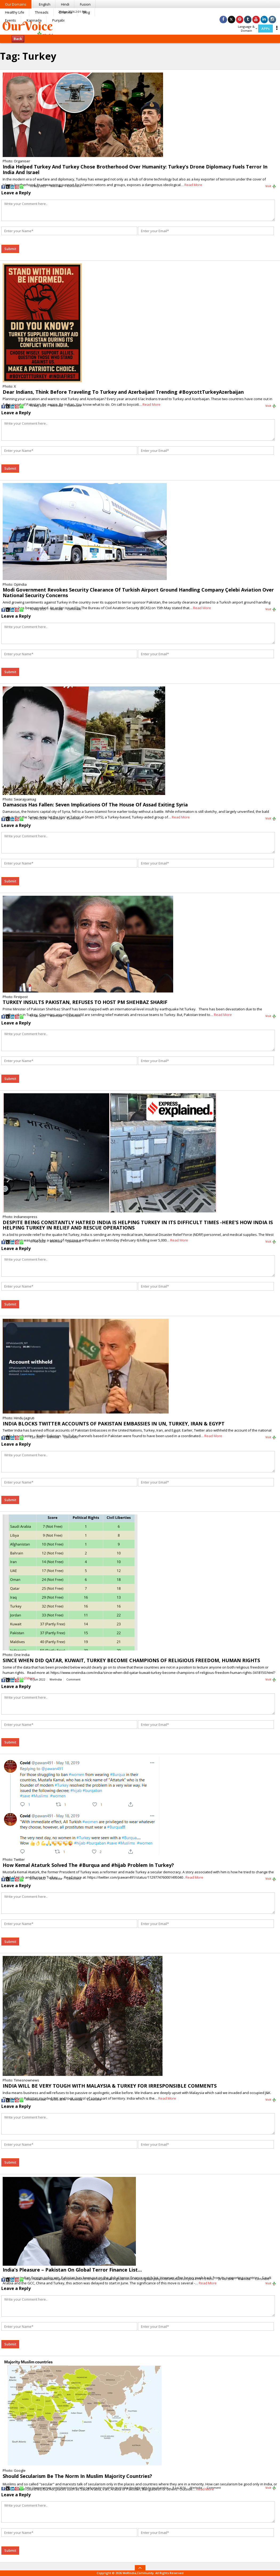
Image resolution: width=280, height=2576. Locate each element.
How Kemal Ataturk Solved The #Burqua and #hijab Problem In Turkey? (88, 1865)
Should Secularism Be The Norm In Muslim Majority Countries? (77, 2476)
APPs (265, 28)
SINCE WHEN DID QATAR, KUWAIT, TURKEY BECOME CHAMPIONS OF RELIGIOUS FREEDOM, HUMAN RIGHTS (131, 1660)
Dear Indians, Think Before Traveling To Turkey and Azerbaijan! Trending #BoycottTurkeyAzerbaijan (123, 392)
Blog (86, 12)
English (44, 4)
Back (18, 38)
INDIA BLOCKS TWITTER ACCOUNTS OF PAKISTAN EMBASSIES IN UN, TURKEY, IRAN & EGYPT (114, 1423)
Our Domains (15, 4)
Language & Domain (247, 29)
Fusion (85, 4)
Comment (74, 186)
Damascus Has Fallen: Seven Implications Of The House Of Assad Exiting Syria (95, 804)
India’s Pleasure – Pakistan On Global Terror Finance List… (72, 2269)
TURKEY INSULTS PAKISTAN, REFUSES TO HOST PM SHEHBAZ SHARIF (85, 1002)
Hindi (65, 4)
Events (10, 20)
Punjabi (58, 20)
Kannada (34, 20)
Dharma (65, 12)
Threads (41, 12)
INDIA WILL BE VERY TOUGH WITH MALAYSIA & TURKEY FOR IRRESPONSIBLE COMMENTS (110, 2086)
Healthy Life (14, 12)
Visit (270, 186)
